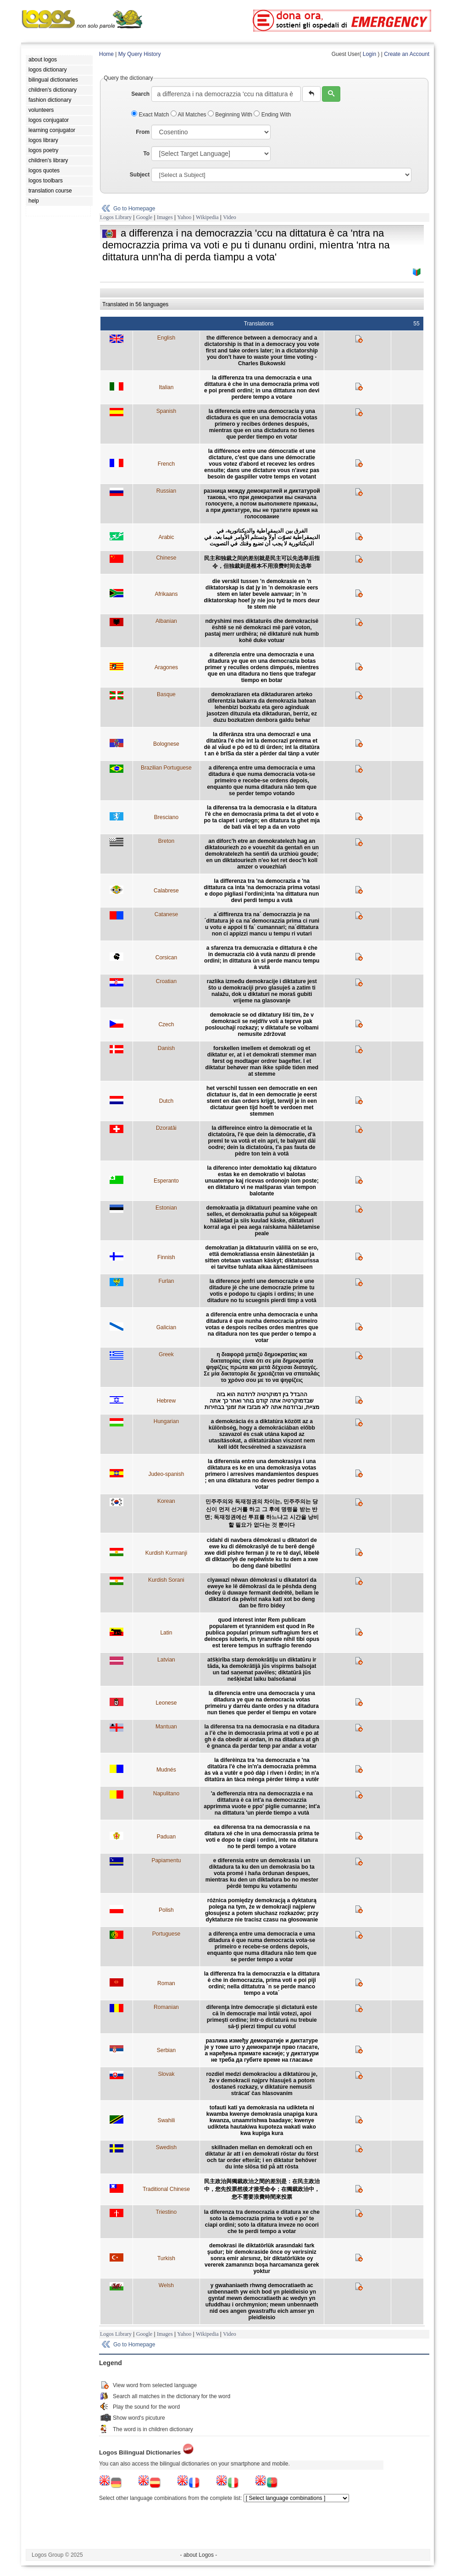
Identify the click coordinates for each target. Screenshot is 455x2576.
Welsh (166, 2285)
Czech (166, 1024)
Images (165, 217)
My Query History (139, 54)
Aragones (166, 667)
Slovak (166, 2074)
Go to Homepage (134, 208)
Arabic (166, 537)
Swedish (166, 2147)
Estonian (166, 1208)
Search (140, 94)
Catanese (166, 914)
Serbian (166, 2050)
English (166, 338)
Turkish (166, 2258)
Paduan (166, 1836)
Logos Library (116, 217)
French (166, 464)
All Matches (189, 114)
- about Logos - (198, 2555)
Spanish (166, 411)
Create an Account (406, 54)
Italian (166, 387)
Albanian (166, 621)
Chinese (166, 558)
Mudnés (166, 1770)
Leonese (166, 1703)
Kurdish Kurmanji (166, 1553)
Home (106, 54)
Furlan (166, 1281)
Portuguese (166, 1934)
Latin (166, 1632)
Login (369, 54)
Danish (166, 1048)
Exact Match (151, 114)
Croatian (166, 981)
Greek (166, 1354)
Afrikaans (166, 594)
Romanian (166, 2007)
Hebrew (166, 1401)
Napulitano (166, 1793)
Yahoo (184, 217)
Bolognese (166, 744)
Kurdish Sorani (166, 1580)
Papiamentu (166, 1860)
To (146, 153)
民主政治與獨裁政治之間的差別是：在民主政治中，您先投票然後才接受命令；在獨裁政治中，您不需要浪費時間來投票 (262, 2189)
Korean (166, 1501)
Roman (166, 1983)
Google (144, 217)
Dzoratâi (166, 1128)
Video (229, 217)
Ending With (272, 114)
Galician (166, 1327)
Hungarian (166, 1421)
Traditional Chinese (166, 2189)
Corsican (166, 957)
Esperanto (166, 1181)
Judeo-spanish (166, 1474)
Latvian (166, 1660)
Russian (166, 491)
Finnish (166, 1257)
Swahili (166, 2120)
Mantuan (166, 1726)
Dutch (166, 1101)
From (143, 132)
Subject (140, 174)
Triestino (166, 2212)
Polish (166, 1910)
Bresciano (166, 817)
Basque (166, 694)
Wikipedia (207, 217)
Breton (166, 841)
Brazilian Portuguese (166, 768)
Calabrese (166, 890)
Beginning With (231, 114)
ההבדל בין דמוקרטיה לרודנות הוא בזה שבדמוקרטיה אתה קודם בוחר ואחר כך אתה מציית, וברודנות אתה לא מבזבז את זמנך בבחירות (262, 1400)
